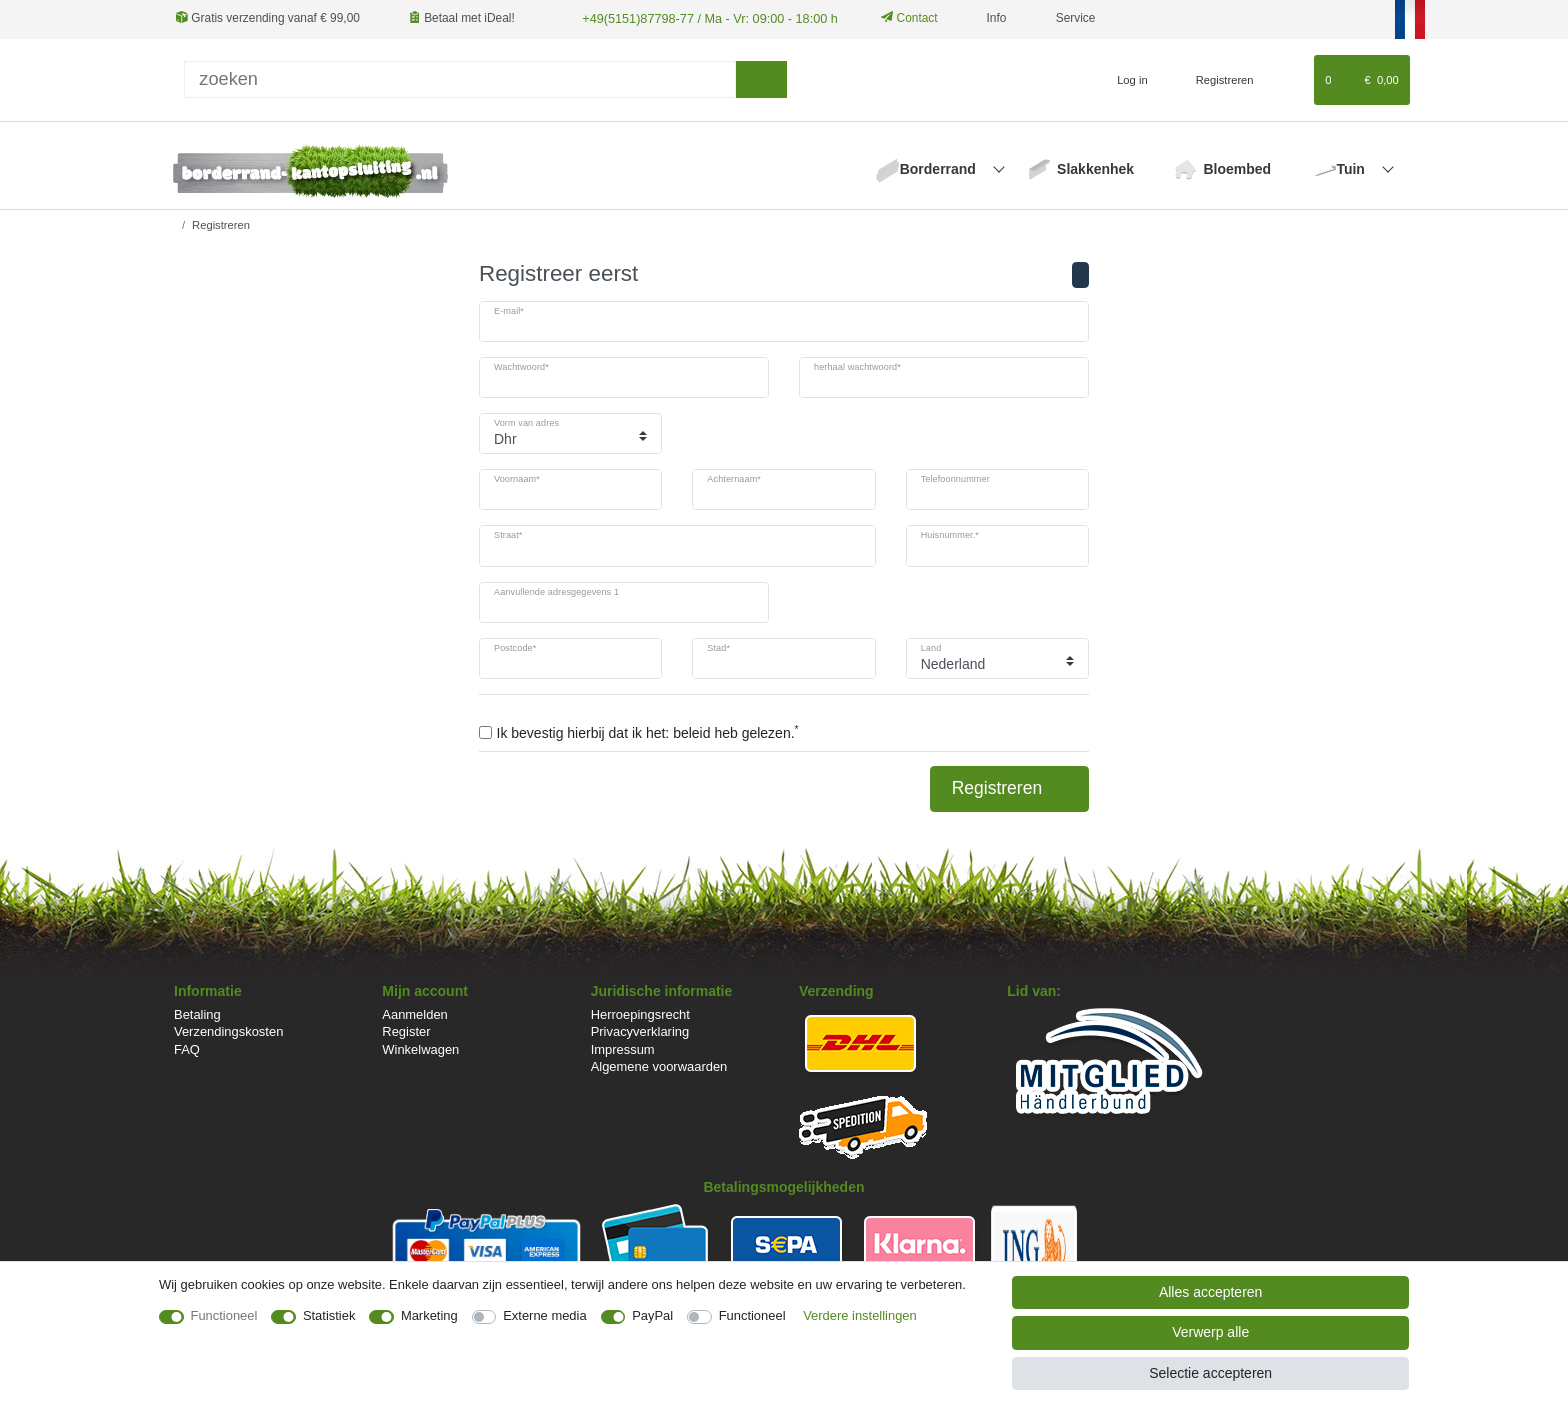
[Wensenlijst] (1289, 79)
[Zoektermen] (460, 78)
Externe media (544, 1315)
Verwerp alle (1210, 1332)
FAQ (187, 1048)
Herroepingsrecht (640, 1013)
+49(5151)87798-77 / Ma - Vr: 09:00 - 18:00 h (701, 18)
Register (406, 1030)
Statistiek (329, 1315)
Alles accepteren (1211, 1292)
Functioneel (224, 1315)
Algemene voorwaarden (659, 1065)
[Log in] (1123, 79)
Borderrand (940, 168)
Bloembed (1237, 168)
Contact (898, 18)
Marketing (429, 1315)
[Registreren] (1213, 79)
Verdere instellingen (860, 1315)
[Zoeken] (761, 78)
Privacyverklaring (640, 1030)
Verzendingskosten (228, 1030)
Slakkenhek (1095, 168)
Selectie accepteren (1210, 1373)
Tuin (1352, 168)
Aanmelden (414, 1013)
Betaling (197, 1013)
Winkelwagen (420, 1048)
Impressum (623, 1048)
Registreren (1009, 787)
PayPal (652, 1315)
